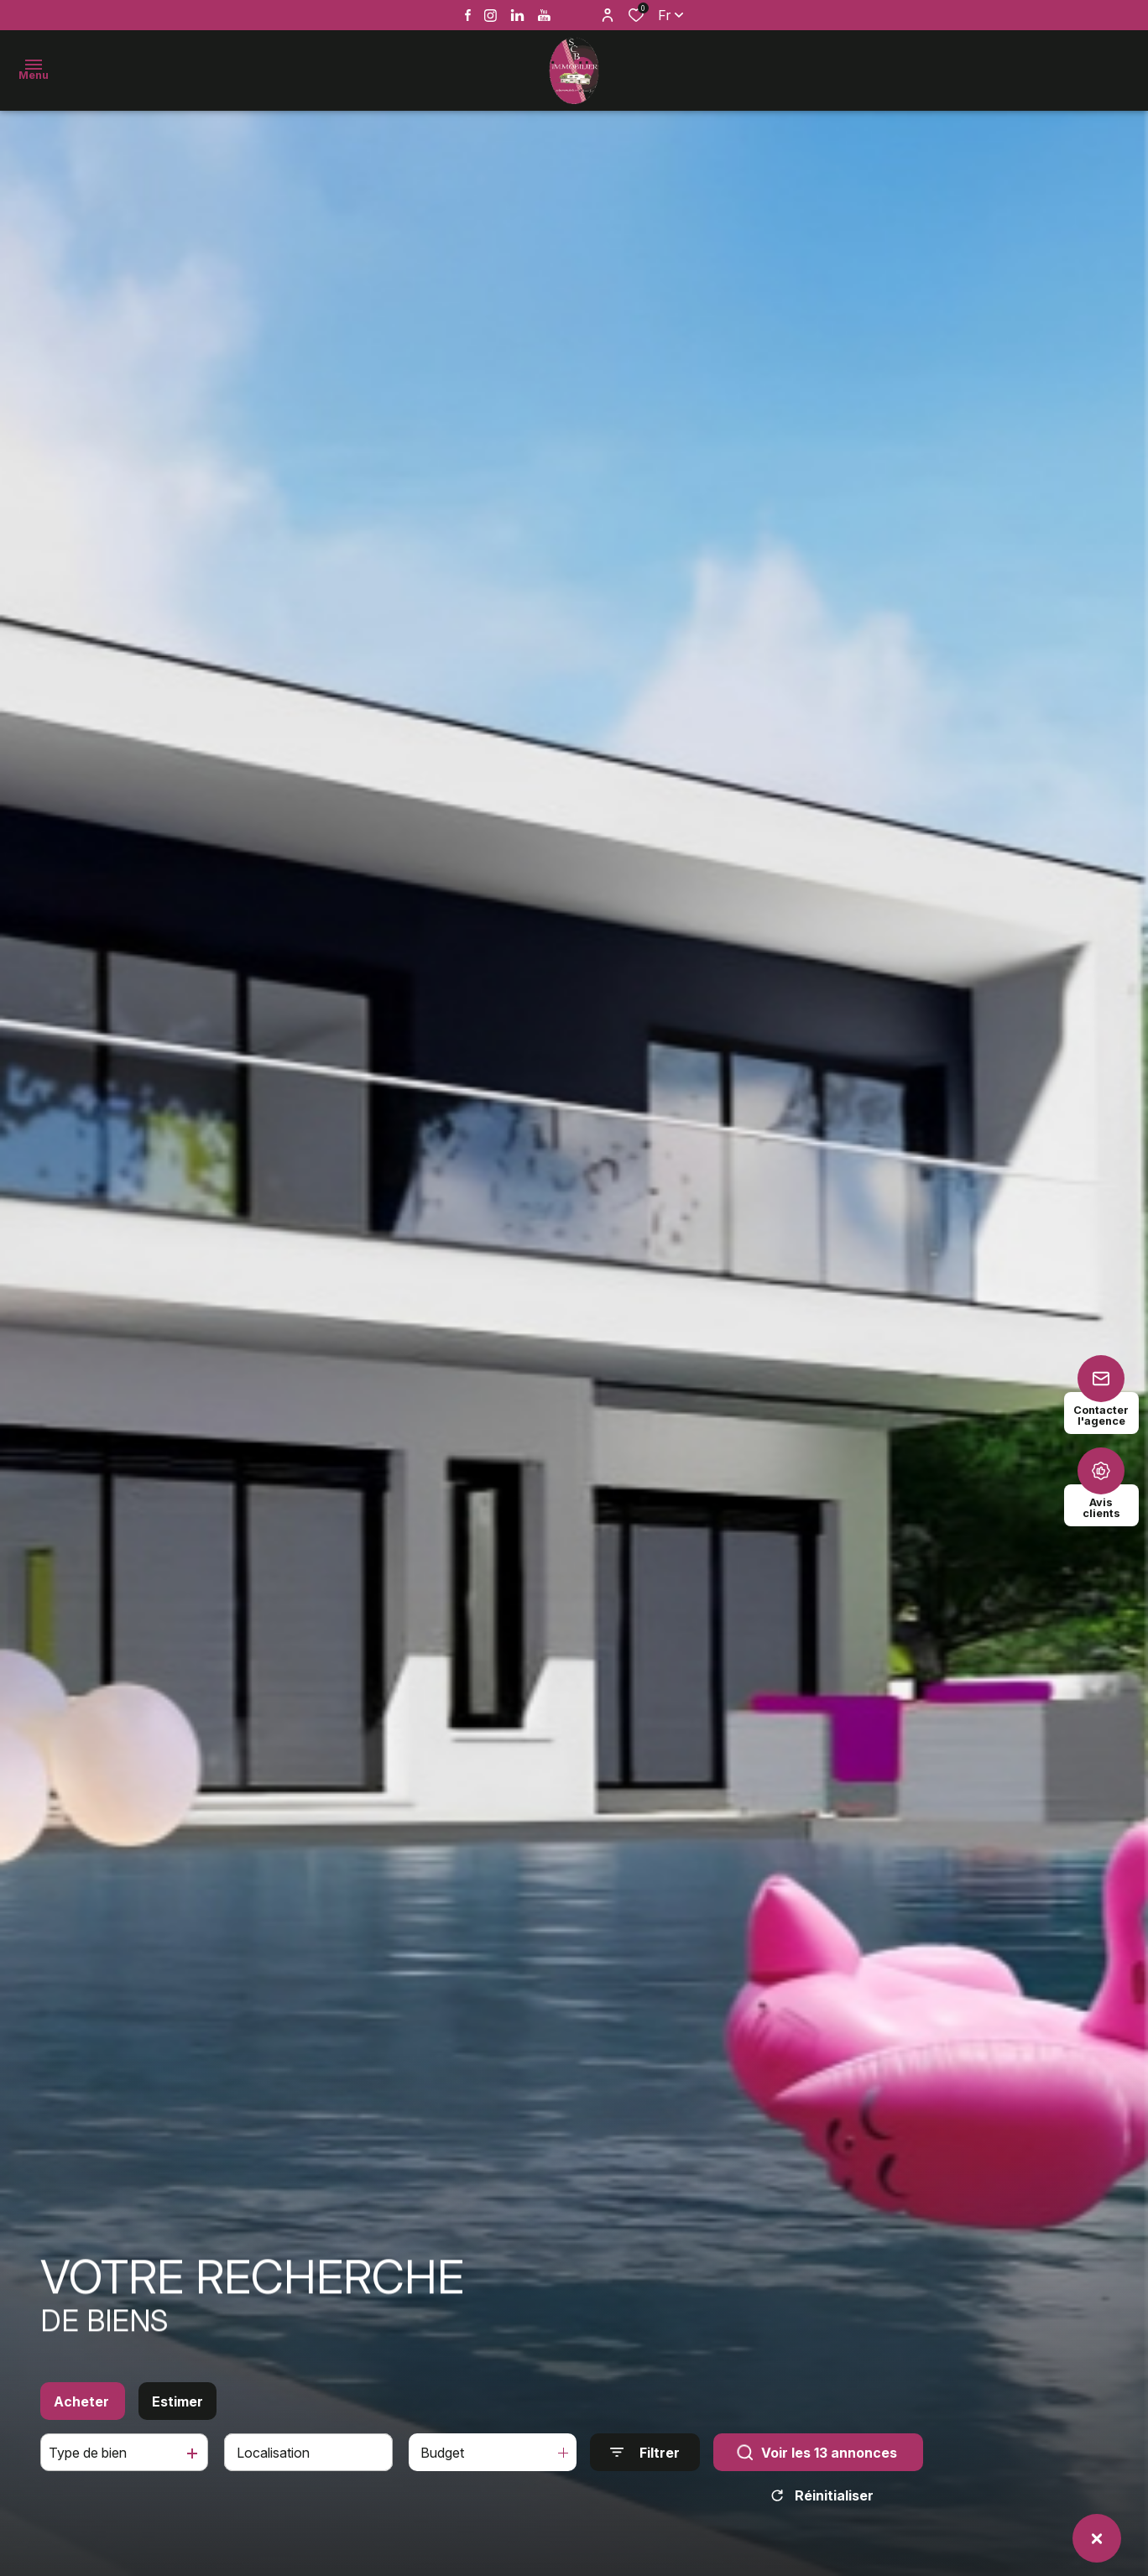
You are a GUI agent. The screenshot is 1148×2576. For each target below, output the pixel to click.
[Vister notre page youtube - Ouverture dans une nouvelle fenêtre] (544, 15)
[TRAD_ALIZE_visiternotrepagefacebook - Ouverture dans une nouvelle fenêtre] (468, 15)
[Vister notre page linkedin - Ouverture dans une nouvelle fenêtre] (517, 15)
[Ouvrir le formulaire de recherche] (645, 2462)
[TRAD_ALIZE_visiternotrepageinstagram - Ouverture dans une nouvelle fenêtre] (490, 15)
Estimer (177, 2411)
